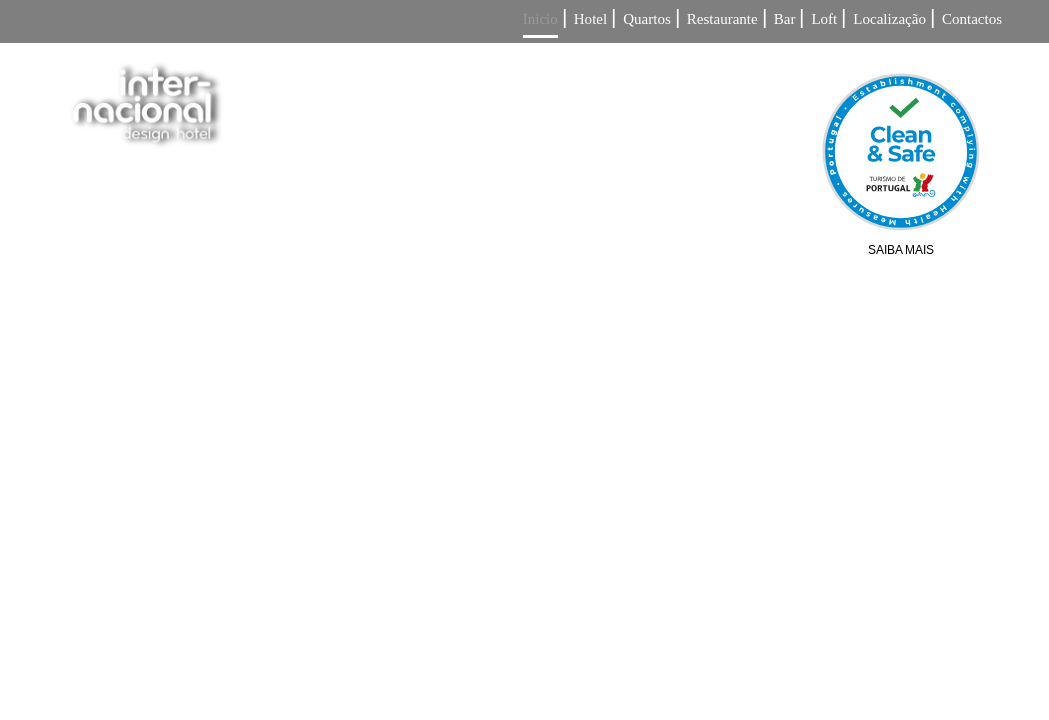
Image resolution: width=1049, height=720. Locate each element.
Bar (785, 19)
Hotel (590, 19)
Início (540, 19)
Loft (824, 19)
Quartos (647, 19)
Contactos (972, 19)
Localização (889, 19)
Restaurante (722, 19)
